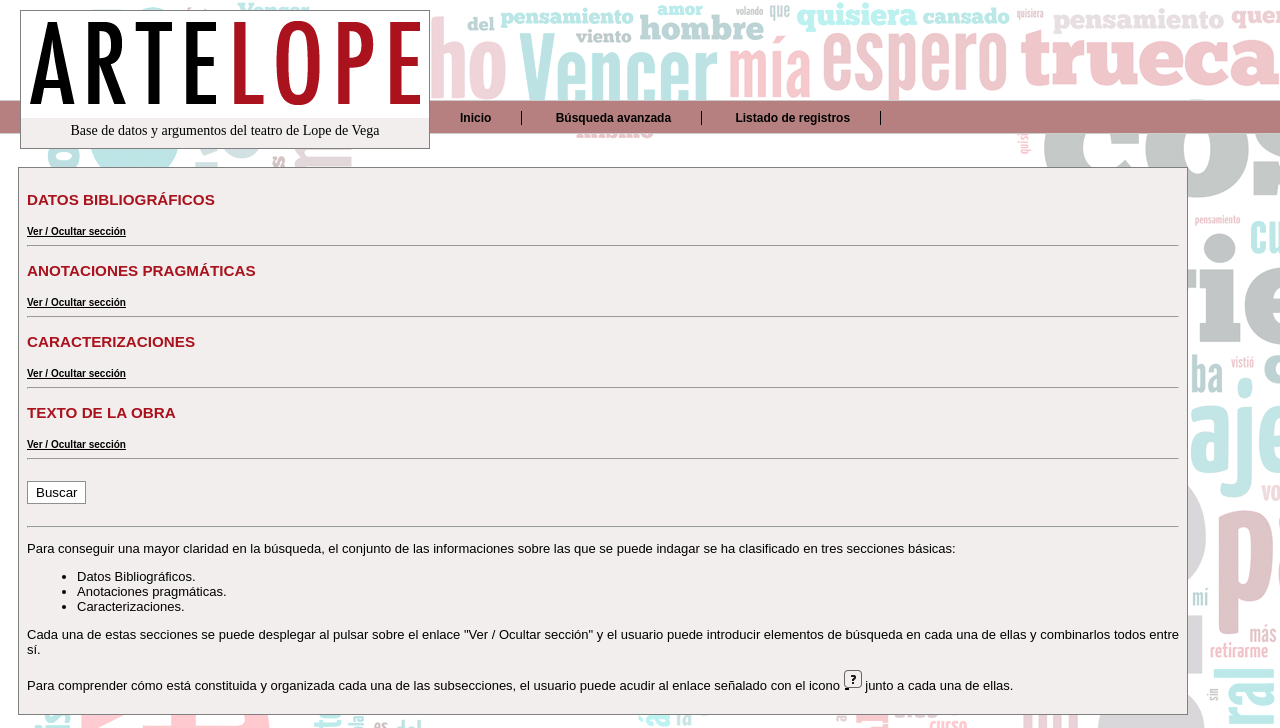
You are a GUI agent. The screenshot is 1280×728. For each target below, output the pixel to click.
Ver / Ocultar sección (76, 231)
